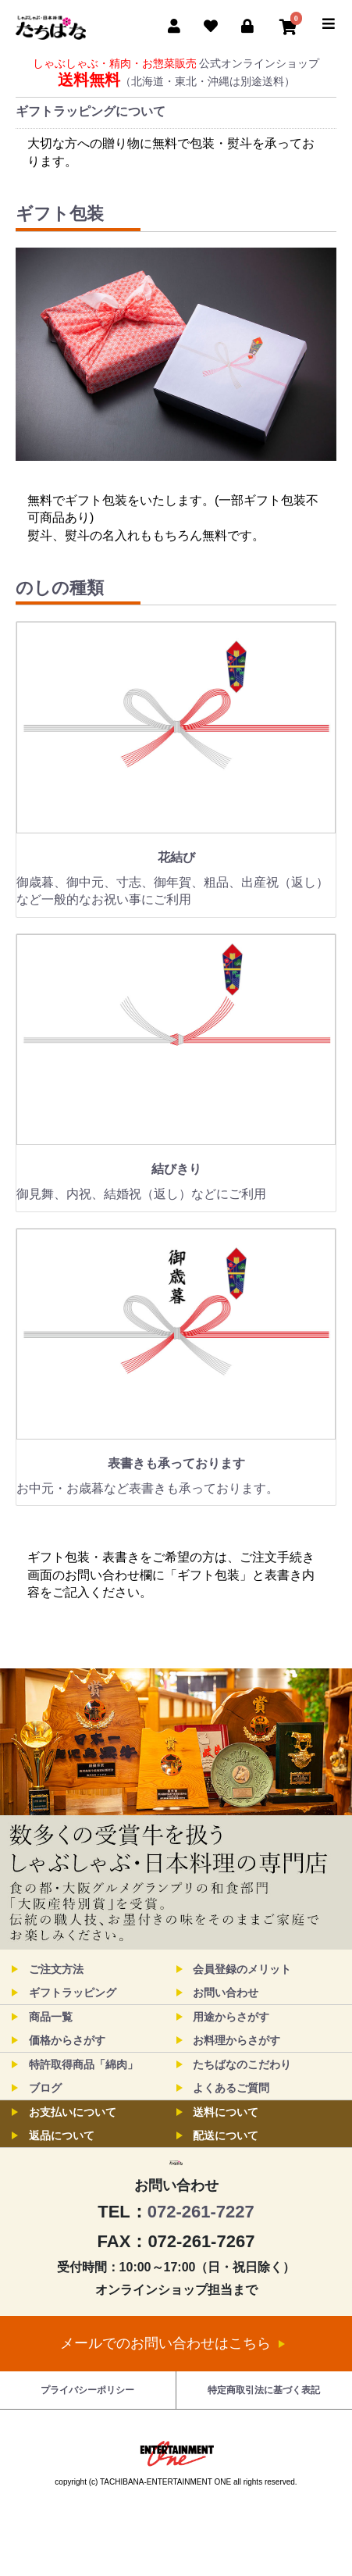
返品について (61, 2135)
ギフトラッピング (72, 1992)
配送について (225, 2135)
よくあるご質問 (231, 2088)
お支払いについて (72, 2112)
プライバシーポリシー (87, 2447)
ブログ (45, 2088)
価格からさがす (67, 2040)
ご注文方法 (56, 1969)
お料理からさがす (236, 2040)
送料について (225, 2112)
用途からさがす (231, 2016)
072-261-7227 (201, 2268)
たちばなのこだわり (242, 2064)
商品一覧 (51, 2016)
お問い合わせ (225, 1992)
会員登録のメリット (242, 1969)
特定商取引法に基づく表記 (264, 2447)
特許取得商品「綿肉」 (83, 2064)
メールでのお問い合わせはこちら (172, 2400)
